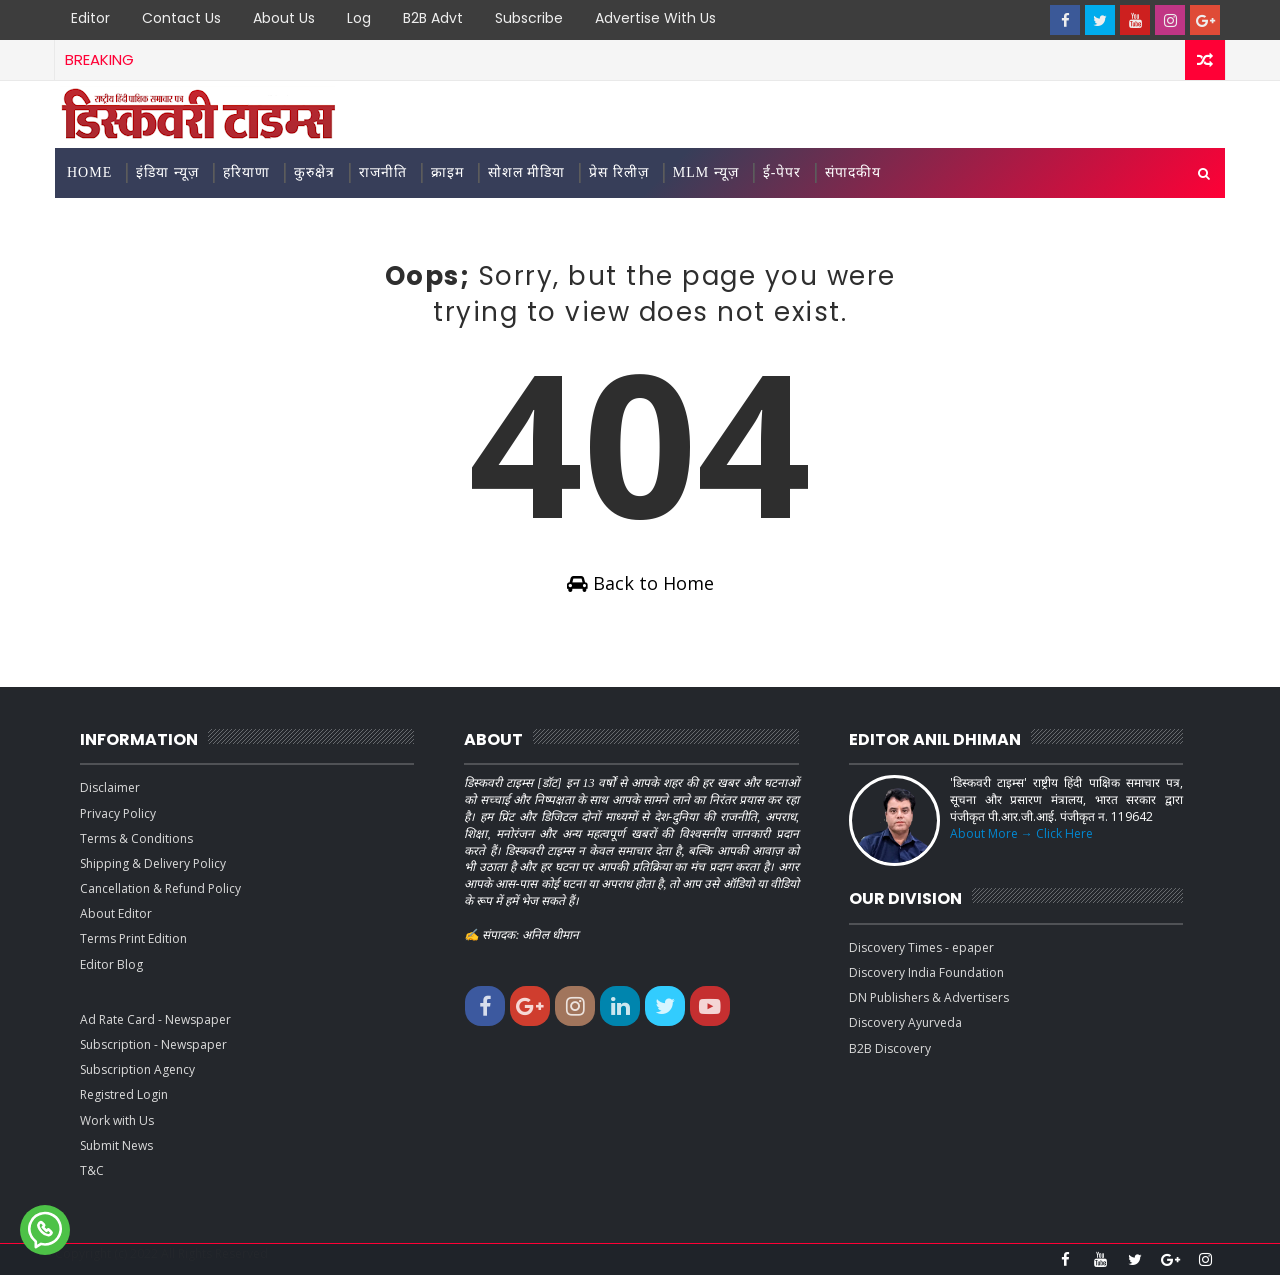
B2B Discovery (890, 1048)
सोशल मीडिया (527, 172)
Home (89, 172)
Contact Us (181, 18)
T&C (92, 1170)
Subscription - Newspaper (153, 1044)
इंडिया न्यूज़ (167, 172)
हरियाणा (246, 172)
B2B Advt (433, 18)
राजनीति (383, 172)
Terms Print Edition (133, 938)
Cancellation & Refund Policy (160, 888)
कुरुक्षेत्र (314, 172)
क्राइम (447, 172)
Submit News (116, 1145)
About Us (284, 18)
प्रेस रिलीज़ (619, 172)
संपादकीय (853, 172)
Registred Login (124, 1094)
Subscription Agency (137, 1069)
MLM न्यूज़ (706, 172)
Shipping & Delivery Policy (153, 863)
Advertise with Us (655, 18)
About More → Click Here (1021, 833)
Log (359, 18)
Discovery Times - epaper (921, 947)
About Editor (116, 913)
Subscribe (529, 18)
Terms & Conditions (136, 838)
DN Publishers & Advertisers (929, 997)
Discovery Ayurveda (905, 1022)
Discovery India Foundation (926, 972)
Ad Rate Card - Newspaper (155, 1019)
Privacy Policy (118, 813)
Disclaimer (110, 787)
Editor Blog (111, 964)
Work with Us (117, 1120)
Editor (90, 18)
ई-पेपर (782, 172)
